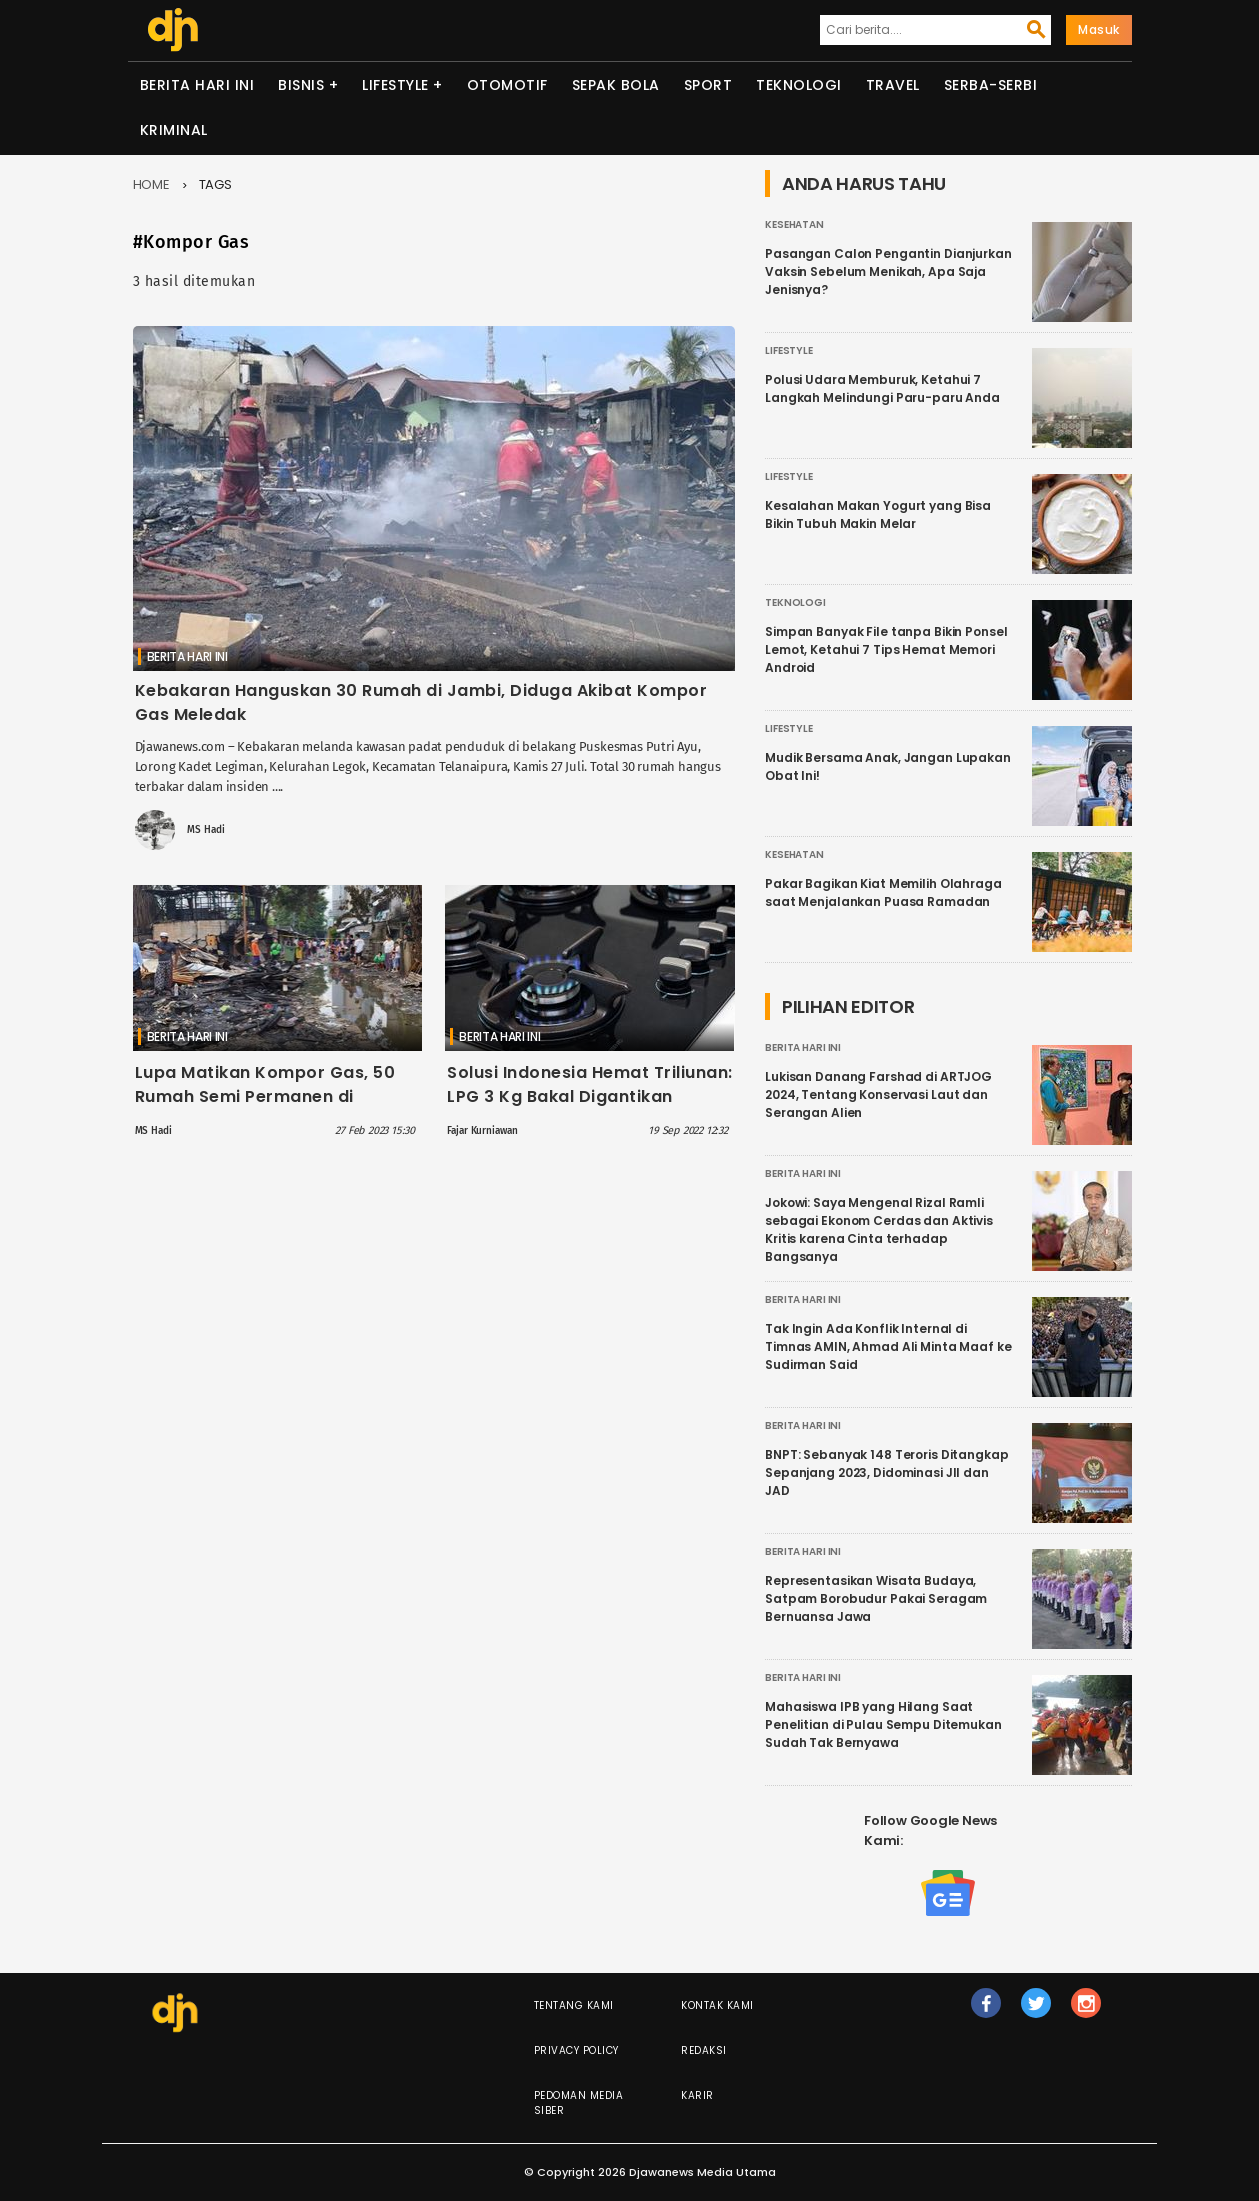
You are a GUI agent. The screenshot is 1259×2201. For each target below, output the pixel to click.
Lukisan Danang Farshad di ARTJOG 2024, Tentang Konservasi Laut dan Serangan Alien (878, 1094)
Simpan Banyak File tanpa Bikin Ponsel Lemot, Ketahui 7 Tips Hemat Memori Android (886, 649)
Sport (708, 85)
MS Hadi (205, 830)
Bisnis (301, 85)
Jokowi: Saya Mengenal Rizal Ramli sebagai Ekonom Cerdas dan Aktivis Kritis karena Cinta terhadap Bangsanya (879, 1229)
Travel (893, 85)
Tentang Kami (574, 2005)
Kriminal (174, 130)
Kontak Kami (717, 2005)
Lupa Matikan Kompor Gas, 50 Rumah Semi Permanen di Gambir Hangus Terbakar (265, 1096)
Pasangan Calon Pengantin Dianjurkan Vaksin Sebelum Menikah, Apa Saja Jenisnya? (888, 271)
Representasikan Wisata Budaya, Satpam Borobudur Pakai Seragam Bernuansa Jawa (876, 1598)
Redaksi (704, 2050)
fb (986, 2012)
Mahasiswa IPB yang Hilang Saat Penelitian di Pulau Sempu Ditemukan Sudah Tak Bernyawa (883, 1724)
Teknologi (799, 85)
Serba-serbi (991, 85)
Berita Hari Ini (197, 85)
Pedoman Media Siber (579, 2103)
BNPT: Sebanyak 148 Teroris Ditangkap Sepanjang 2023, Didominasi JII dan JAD (887, 1472)
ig (1087, 2012)
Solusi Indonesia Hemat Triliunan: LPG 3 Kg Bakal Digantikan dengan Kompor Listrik (590, 1096)
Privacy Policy (576, 2050)
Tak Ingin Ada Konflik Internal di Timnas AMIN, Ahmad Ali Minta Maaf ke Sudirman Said (888, 1346)
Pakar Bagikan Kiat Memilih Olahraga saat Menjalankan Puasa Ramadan (883, 892)
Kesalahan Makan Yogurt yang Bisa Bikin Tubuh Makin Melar (878, 514)
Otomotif (507, 85)
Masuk (1099, 29)
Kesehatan (794, 224)
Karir (697, 2095)
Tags (216, 184)
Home (152, 184)
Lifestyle (395, 85)
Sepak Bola (616, 85)
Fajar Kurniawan (482, 1131)
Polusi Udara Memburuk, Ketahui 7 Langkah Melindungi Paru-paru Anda (882, 388)
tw (1037, 2012)
